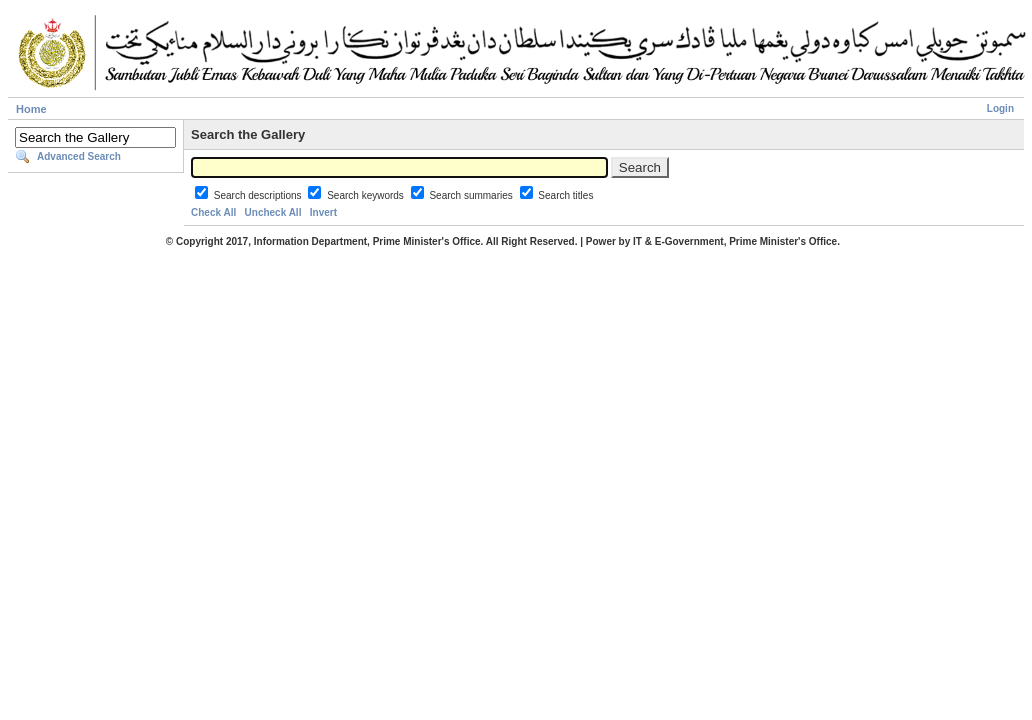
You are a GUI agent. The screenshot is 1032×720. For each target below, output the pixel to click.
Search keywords (366, 195)
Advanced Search (79, 156)
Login (1000, 108)
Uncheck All (273, 212)
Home (31, 109)
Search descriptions (259, 195)
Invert (323, 212)
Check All (213, 212)
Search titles (565, 195)
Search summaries (472, 195)
